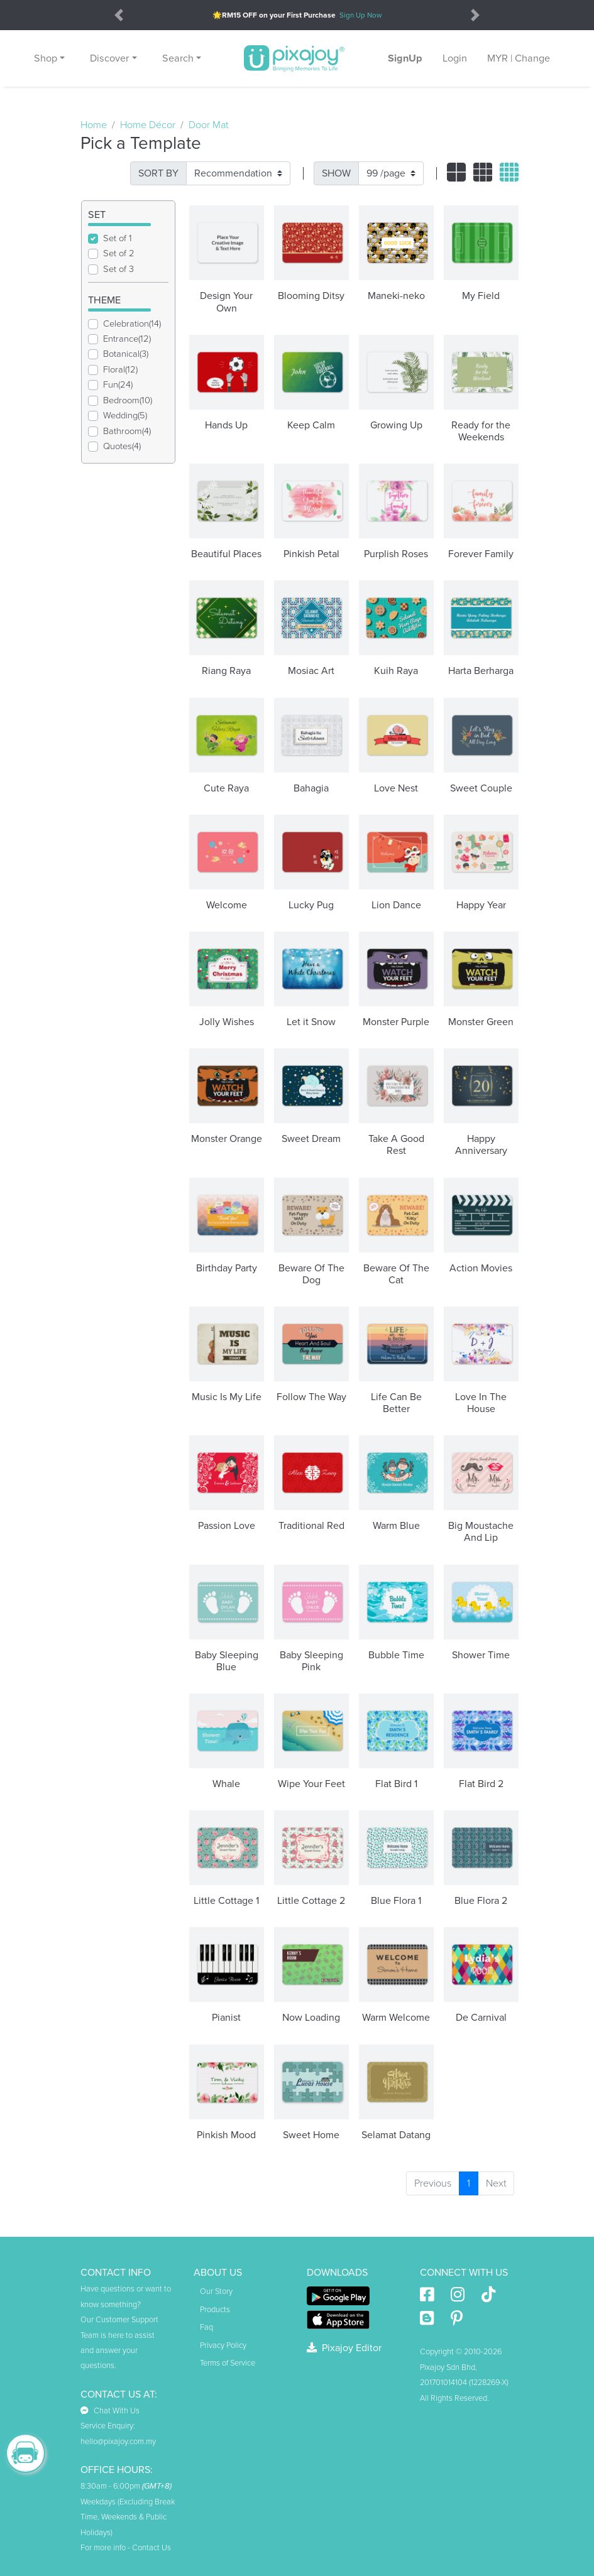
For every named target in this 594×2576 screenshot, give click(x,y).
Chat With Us (110, 2411)
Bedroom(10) (127, 400)
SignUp (405, 58)
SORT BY (158, 173)
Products (215, 2310)
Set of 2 (119, 253)
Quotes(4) (122, 446)
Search (178, 58)
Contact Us (151, 2548)
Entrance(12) (127, 339)
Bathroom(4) (127, 431)
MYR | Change (518, 58)
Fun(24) (118, 384)
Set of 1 (117, 238)
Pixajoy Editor (344, 2348)
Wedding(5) (125, 415)
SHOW (336, 173)
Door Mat (208, 125)
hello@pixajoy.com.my (118, 2442)
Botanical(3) (125, 354)
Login (455, 58)
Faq (206, 2327)
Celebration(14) (132, 323)
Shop (45, 58)
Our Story (216, 2291)
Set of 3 (118, 269)
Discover (109, 58)
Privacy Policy (223, 2345)
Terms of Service (227, 2363)
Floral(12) (120, 369)
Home (93, 125)
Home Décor (147, 125)
